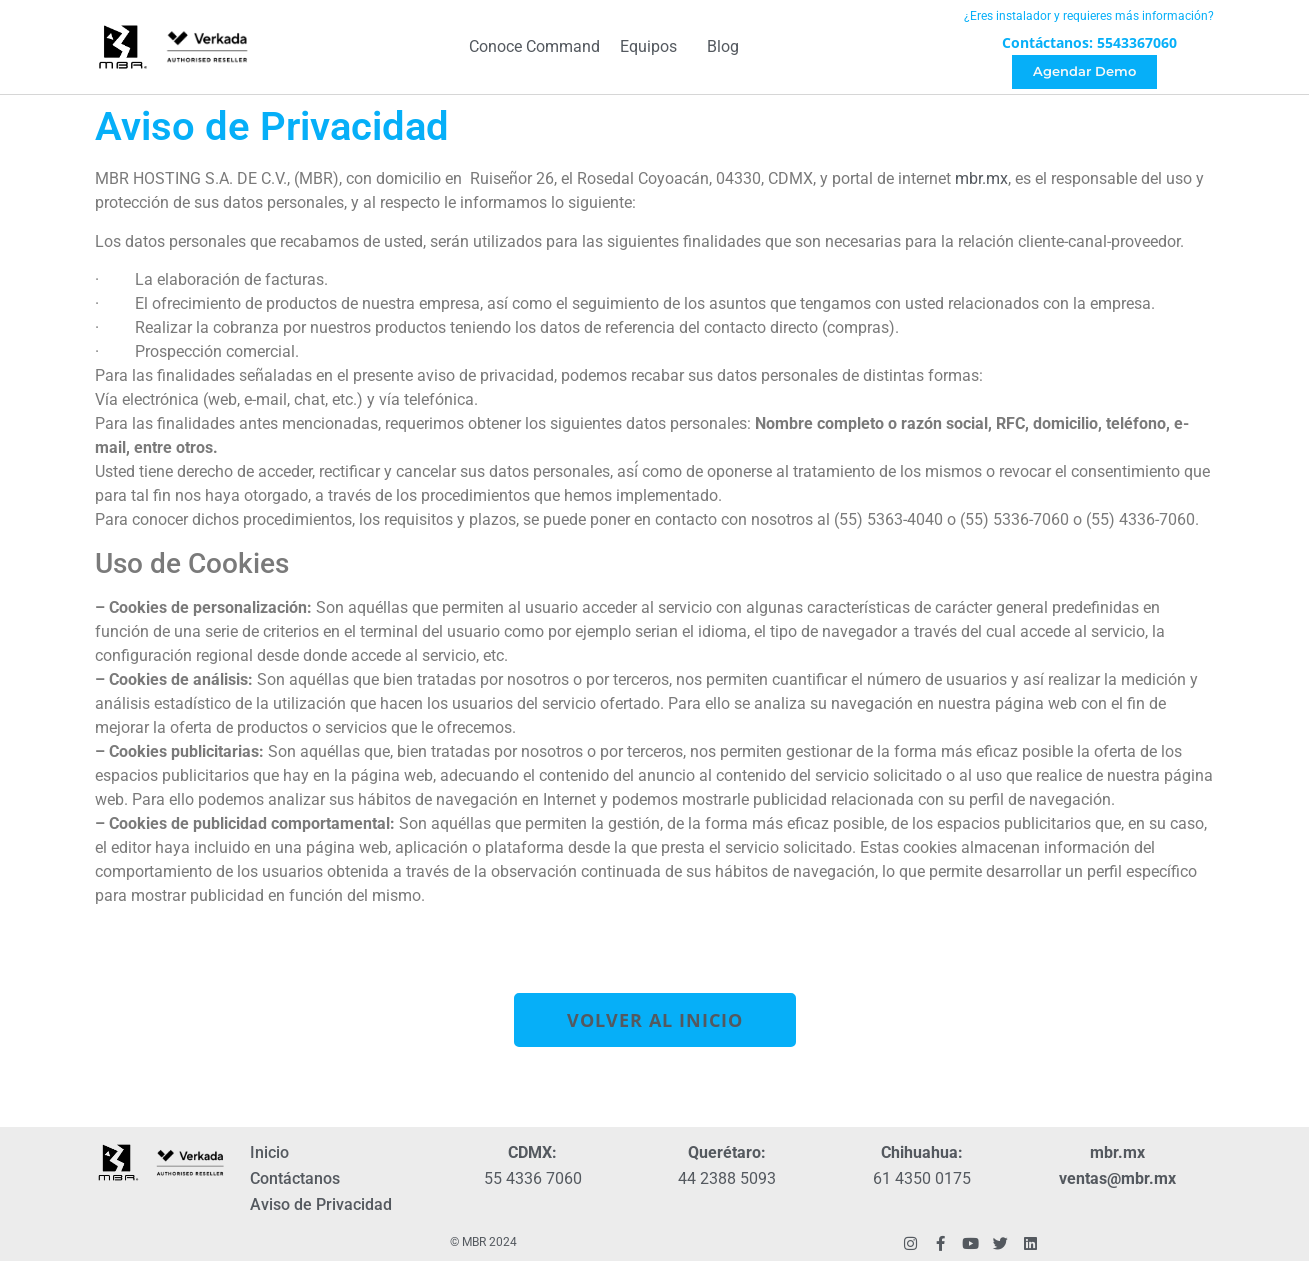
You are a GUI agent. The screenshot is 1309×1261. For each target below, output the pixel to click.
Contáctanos (295, 1178)
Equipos (653, 48)
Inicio (269, 1152)
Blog (723, 47)
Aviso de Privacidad (321, 1204)
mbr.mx (981, 178)
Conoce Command (534, 47)
